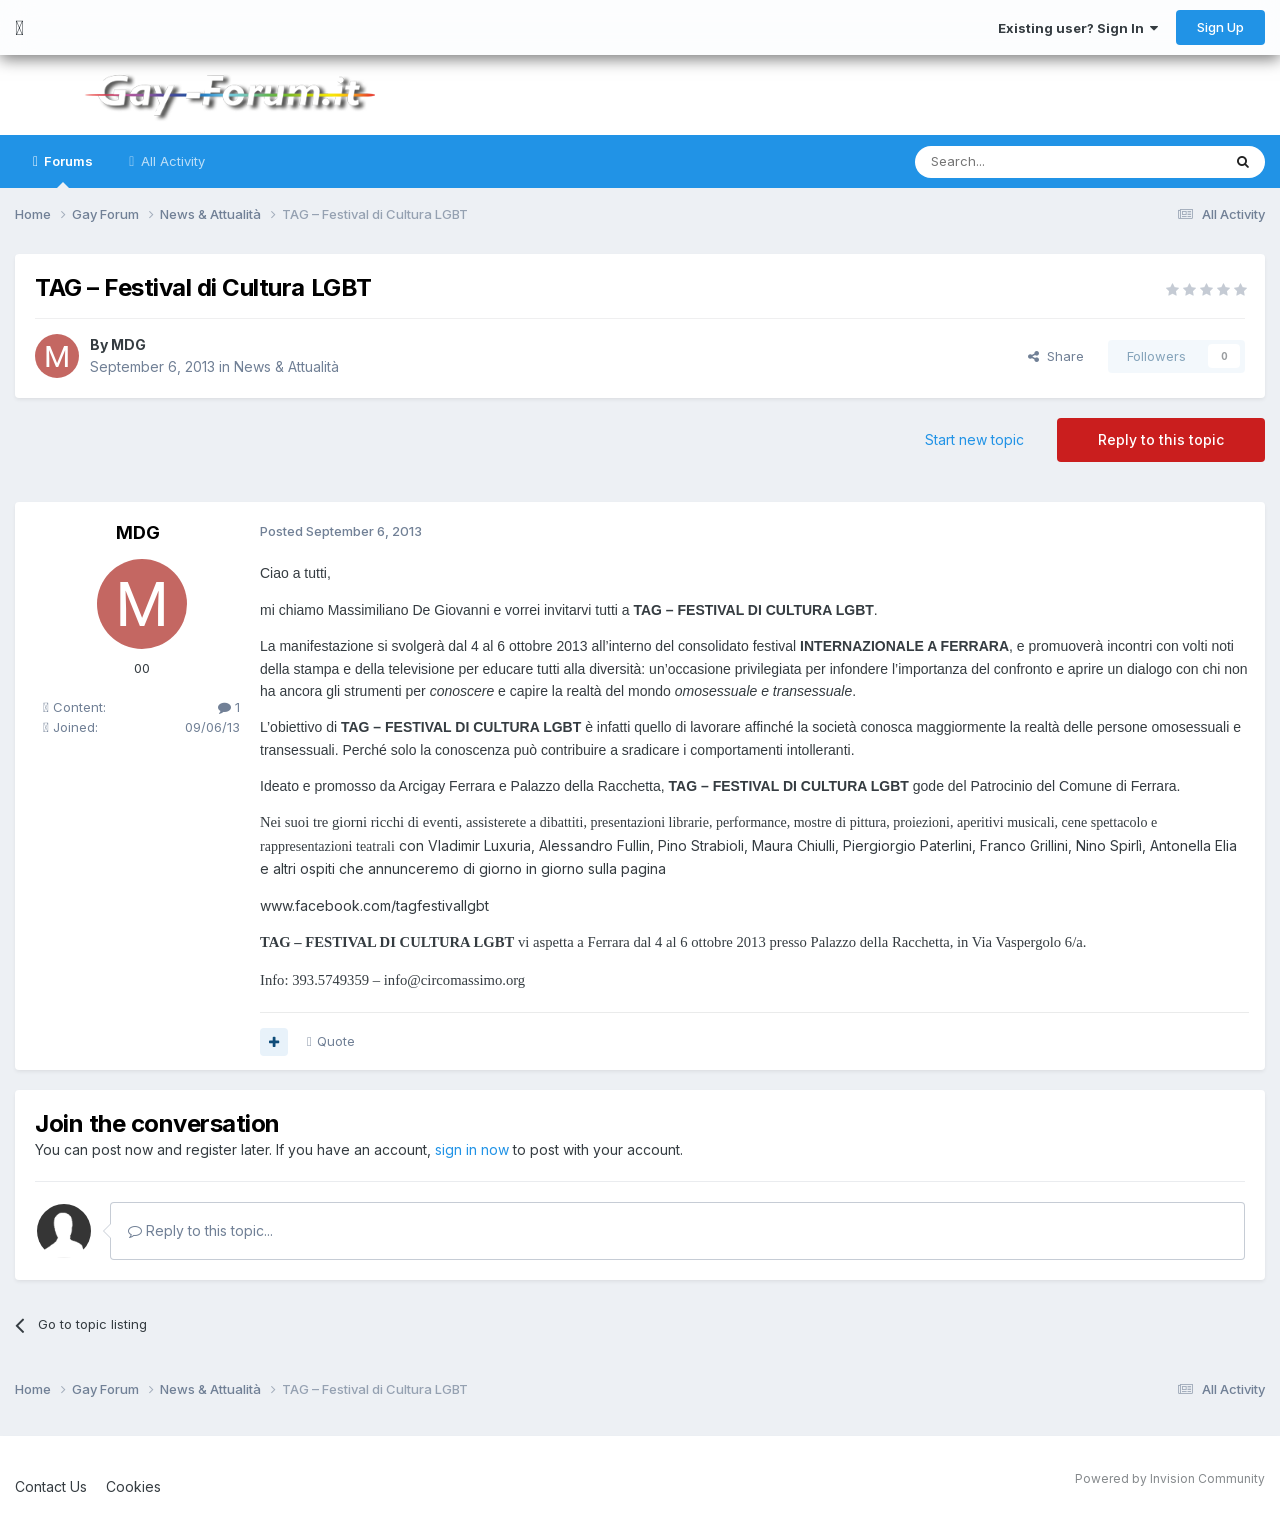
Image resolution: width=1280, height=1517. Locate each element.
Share (1056, 356)
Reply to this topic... (200, 1229)
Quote (336, 1041)
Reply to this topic (1161, 439)
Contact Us (51, 1485)
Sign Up (1220, 27)
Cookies (133, 1485)
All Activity (171, 161)
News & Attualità (286, 366)
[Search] (1017, 162)
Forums (67, 170)
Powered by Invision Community (1170, 1477)
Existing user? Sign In (1078, 28)
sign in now (472, 1149)
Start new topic (974, 439)
